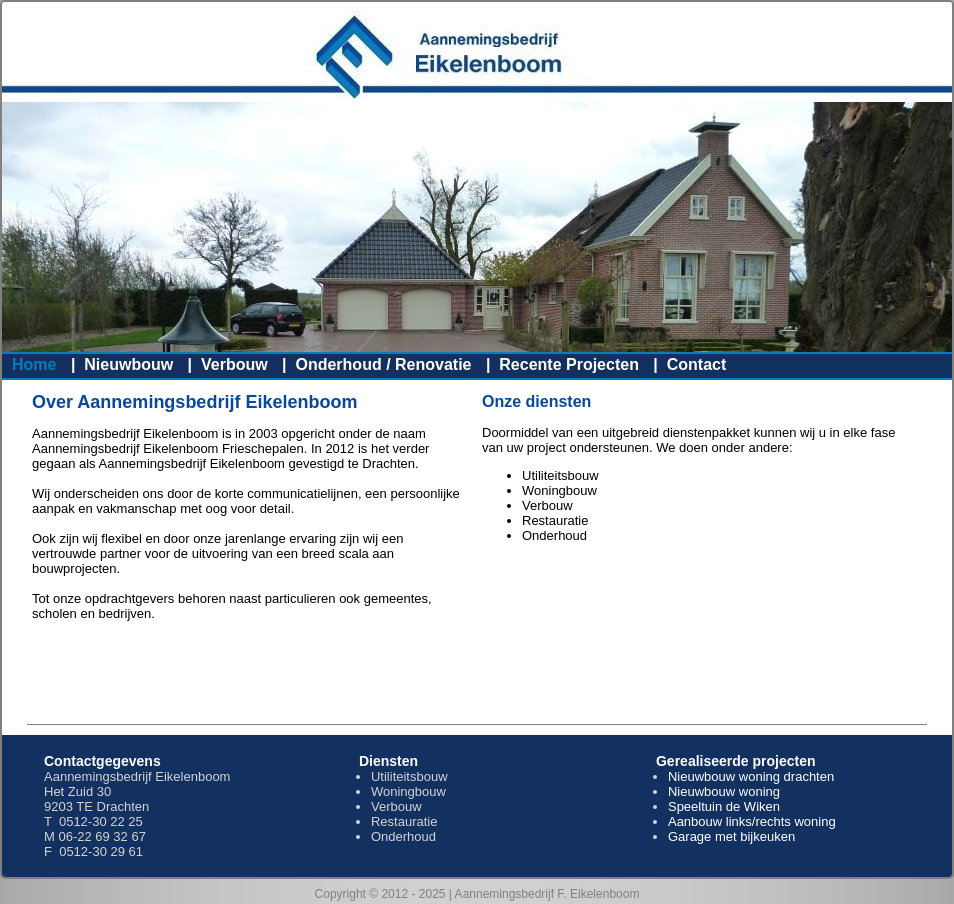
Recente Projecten (569, 364)
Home (34, 364)
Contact (697, 364)
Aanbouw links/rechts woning (752, 821)
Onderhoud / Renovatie (383, 364)
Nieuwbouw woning (724, 791)
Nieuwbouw (128, 364)
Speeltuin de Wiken (724, 806)
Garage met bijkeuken (731, 836)
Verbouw (234, 364)
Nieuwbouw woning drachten (751, 776)
